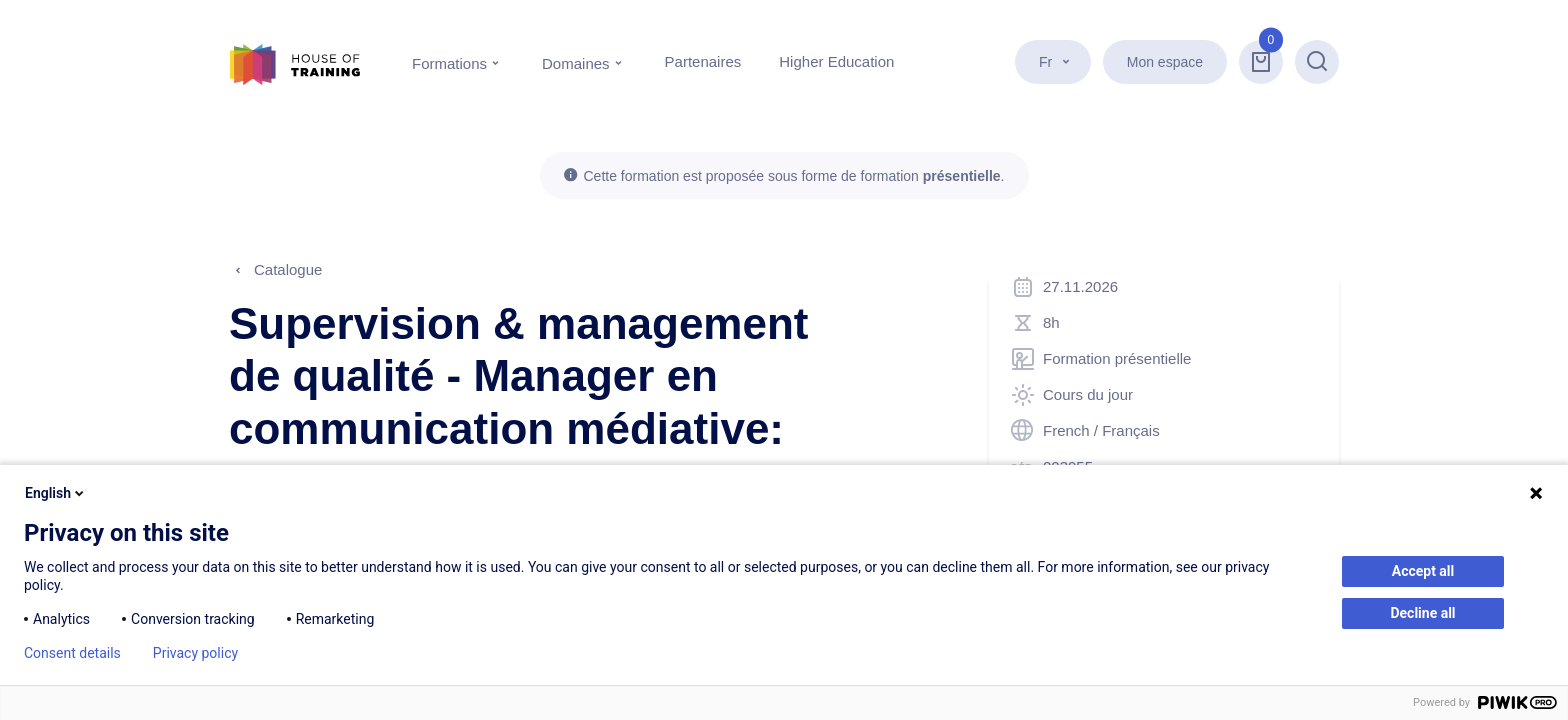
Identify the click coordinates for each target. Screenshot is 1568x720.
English (56, 493)
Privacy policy (195, 653)
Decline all (1422, 613)
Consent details (72, 653)
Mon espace (1165, 62)
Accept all (1423, 571)
